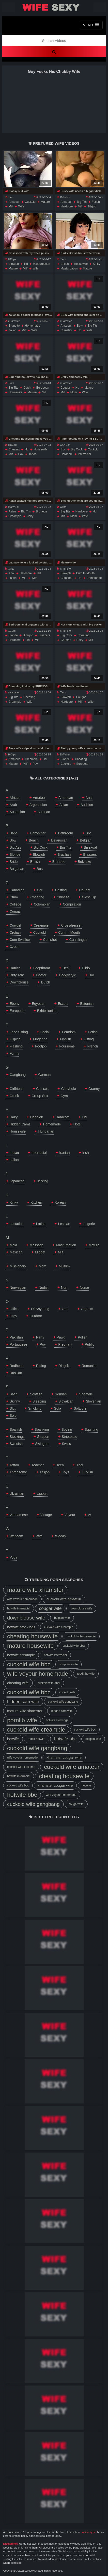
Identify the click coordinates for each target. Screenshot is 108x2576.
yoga (13, 1557)
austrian (43, 812)
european (42, 387)
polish (82, 1337)
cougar (65, 387)
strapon (43, 1437)
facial (44, 1032)
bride (14, 862)
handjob (36, 1117)
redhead (17, 1366)
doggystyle (67, 975)
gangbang (18, 1075)
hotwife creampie (21, 1655)
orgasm (87, 1309)
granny (94, 1089)
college (15, 904)
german (66, 640)
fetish (96, 202)
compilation (72, 904)
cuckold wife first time (21, 1767)
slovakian (66, 1401)
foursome (67, 1046)
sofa (57, 1408)
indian (14, 1153)
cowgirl (15, 925)
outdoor (36, 1316)
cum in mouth (85, 573)
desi (65, 968)
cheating (83, 635)
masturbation (41, 264)
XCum (10, 630)
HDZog (11, 444)
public (89, 1344)
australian (17, 812)
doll (91, 975)
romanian (89, 1366)
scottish (36, 1394)
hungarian (46, 1131)
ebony (14, 1004)
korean (60, 1202)
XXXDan (63, 444)
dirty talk (17, 975)
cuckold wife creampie (58, 1627)
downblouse (19, 982)
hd (26, 264)
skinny (15, 1401)
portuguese (18, 1344)
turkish (87, 1472)
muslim (64, 1266)
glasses (42, 1089)
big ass (15, 847)
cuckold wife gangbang (63, 1701)
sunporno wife (68, 1664)
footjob (41, 1046)
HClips (10, 259)
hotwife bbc (65, 1738)
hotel (77, 1124)
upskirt (42, 1493)
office (14, 1309)
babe (14, 833)
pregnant (65, 1344)
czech (14, 947)
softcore (80, 1408)
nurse (84, 1287)
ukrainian (17, 1493)
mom (73, 392)
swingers (42, 1444)
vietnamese (19, 1515)
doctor (41, 975)
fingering (40, 1039)
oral (65, 1309)
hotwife (13, 1739)
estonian (86, 1004)
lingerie (89, 1224)
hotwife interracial (18, 1608)
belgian (86, 840)
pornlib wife (22, 1720)
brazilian (64, 854)
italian (12, 330)
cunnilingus (78, 940)
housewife (81, 264)
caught (84, 890)
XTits (61, 506)
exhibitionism (47, 1011)
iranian (64, 1153)
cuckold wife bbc (28, 1664)
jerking (42, 1181)
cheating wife (18, 1683)
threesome (18, 1472)
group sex (39, 1096)
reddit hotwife (85, 1673)
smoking (34, 1408)
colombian (42, 904)
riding (41, 1366)
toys (65, 1472)
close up (89, 897)
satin (13, 1394)
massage (37, 1245)
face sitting (19, 1032)
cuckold (30, 202)
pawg (61, 1337)
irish (85, 1153)
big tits (82, 202)
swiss (66, 1444)
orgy (13, 1316)
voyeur (69, 1515)
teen (60, 1465)
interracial (84, 454)
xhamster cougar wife (64, 1757)
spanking (42, 1429)
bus (40, 869)
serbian (61, 1394)
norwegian (18, 1287)
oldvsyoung (40, 1309)
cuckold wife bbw (73, 1645)
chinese (63, 897)
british (65, 264)
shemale (86, 1394)
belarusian (59, 840)
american (66, 798)
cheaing (14, 449)
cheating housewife (32, 1636)
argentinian (38, 805)
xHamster (12, 320)
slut (12, 1408)
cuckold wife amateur (63, 1599)
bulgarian (17, 869)
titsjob (92, 206)
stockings (17, 1437)
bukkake (84, 862)
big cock (77, 449)
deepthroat (41, 968)
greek (14, 1096)
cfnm (14, 897)
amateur (14, 202)
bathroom (65, 833)
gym (64, 1096)
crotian (15, 932)
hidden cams (20, 1124)
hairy (30, 516)
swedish (16, 1444)
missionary (18, 1266)
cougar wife (50, 1608)
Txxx (9, 197)
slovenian (93, 1401)
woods (60, 1536)
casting (61, 890)
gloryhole (68, 1089)
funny (14, 1053)
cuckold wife (67, 1692)
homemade (32, 325)
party (40, 1337)
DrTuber (63, 197)
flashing (16, 1046)
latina (13, 578)
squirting (91, 1429)
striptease (69, 1437)
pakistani (17, 1337)
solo (13, 1415)
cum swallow (20, 940)
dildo (86, 968)
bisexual (90, 847)
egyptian (38, 1004)
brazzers (44, 635)
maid (13, 1245)
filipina (15, 1039)
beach (34, 840)
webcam (16, 1536)
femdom (69, 1032)
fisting (89, 1039)
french (92, 1046)
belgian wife (62, 1618)
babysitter (38, 833)
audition (86, 805)
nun (64, 1287)
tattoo (33, 454)
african (15, 798)
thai (79, 1465)
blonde (13, 635)
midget (40, 1252)
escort (63, 1004)
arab (13, 805)
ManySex (12, 506)
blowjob (14, 264)
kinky (96, 264)
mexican (16, 1252)
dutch (27, 387)
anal (12, 573)
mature (45, 202)
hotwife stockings (21, 1627)
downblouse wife (81, 1608)
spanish (16, 1429)
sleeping (39, 1401)
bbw (80, 325)
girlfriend (17, 1089)
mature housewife (30, 1645)
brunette (14, 325)
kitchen (36, 1202)
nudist (43, 1287)
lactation (17, 1224)
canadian (17, 890)
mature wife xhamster (35, 1589)
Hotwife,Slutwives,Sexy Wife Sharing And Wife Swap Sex (54, 7)
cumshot (66, 330)
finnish (65, 1039)
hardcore (67, 206)
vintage (46, 1515)
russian (16, 1373)
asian (12, 511)
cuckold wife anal (49, 1683)
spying (67, 1429)
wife (21, 206)
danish (15, 968)
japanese (17, 1181)
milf (11, 206)
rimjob (64, 1366)
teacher (37, 1465)
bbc (63, 449)
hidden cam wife (23, 1701)
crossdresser (71, 925)
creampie (15, 516)
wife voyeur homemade (22, 1599)
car (40, 890)
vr (89, 1515)
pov (20, 454)
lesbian (64, 1224)
